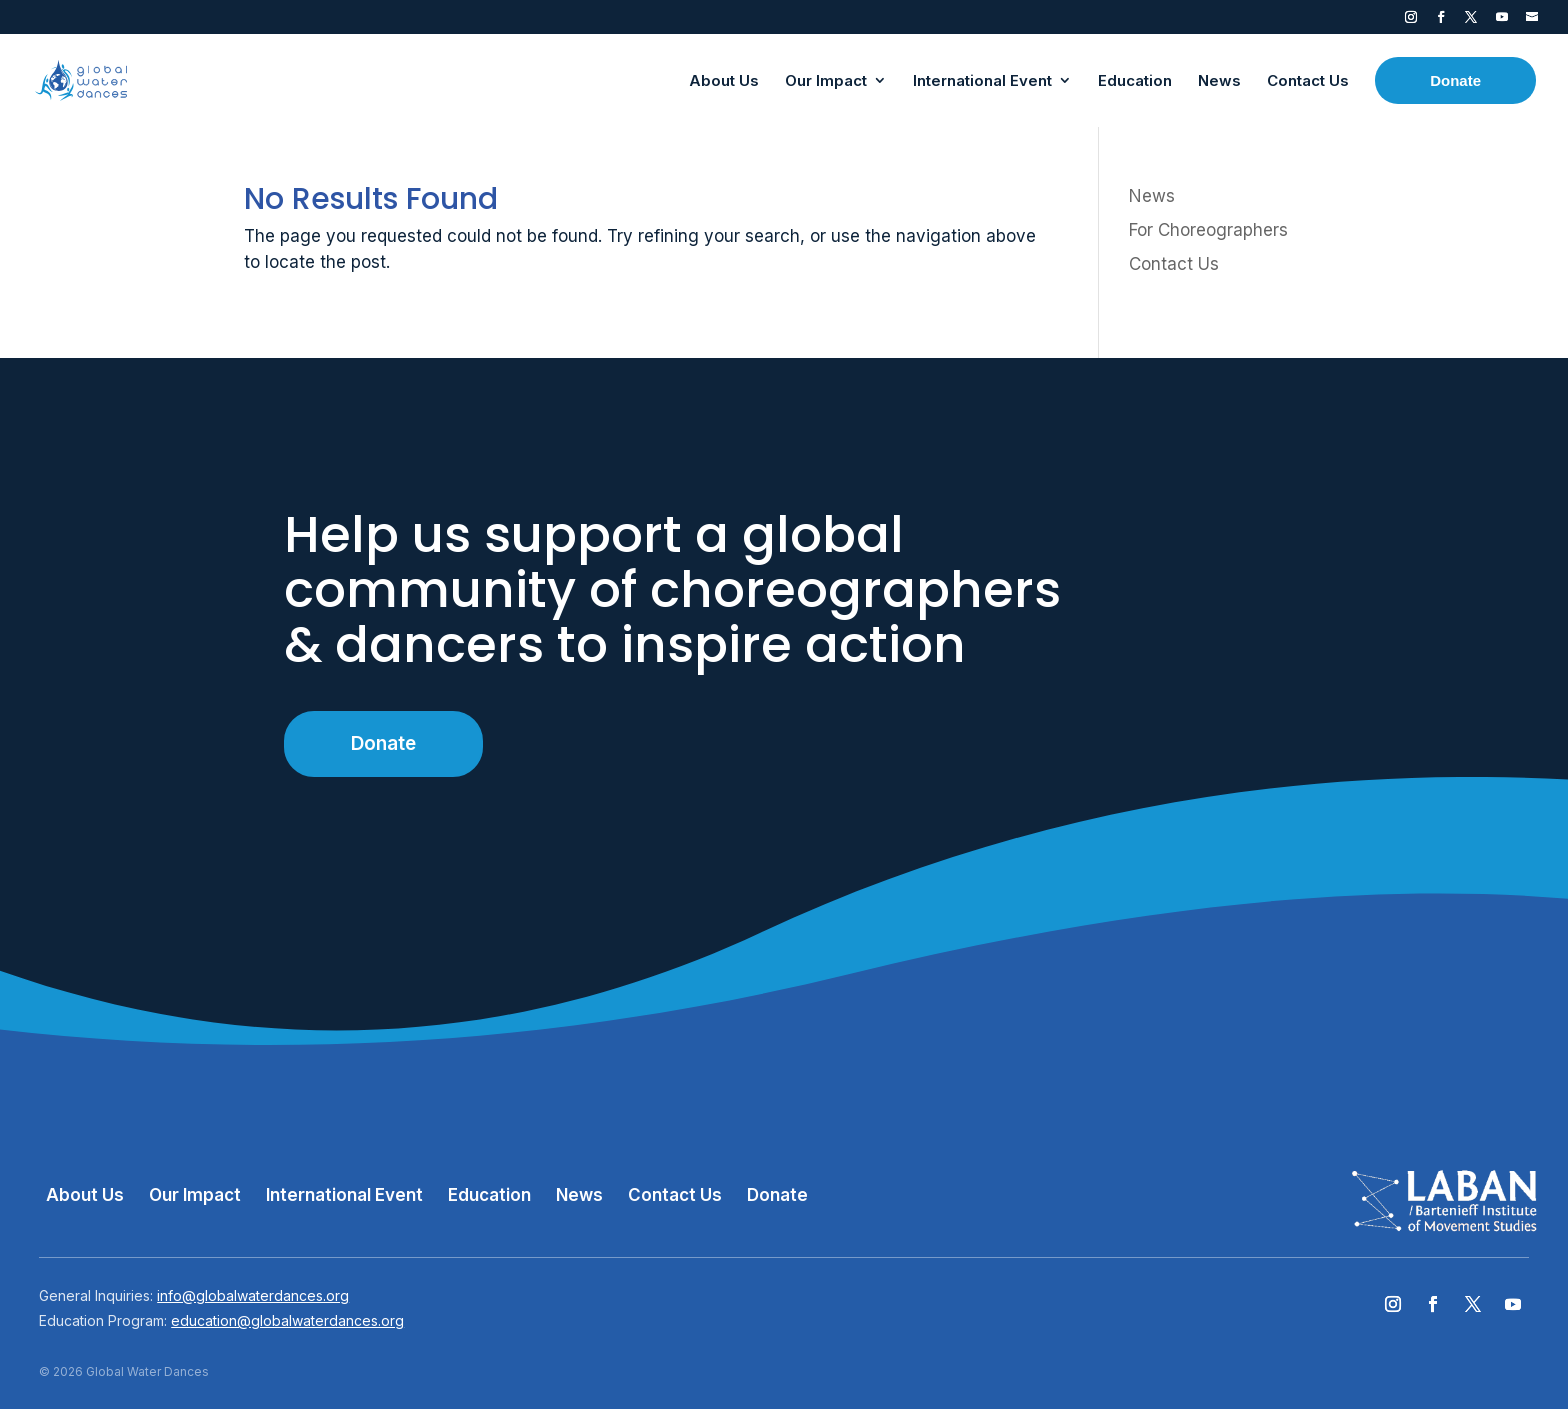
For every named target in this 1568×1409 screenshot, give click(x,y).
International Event (344, 1195)
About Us (85, 1195)
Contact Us (1174, 264)
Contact (1532, 21)
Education (489, 1195)
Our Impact (195, 1195)
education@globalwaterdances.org (287, 1320)
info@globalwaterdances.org (253, 1295)
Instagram (1411, 21)
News (1152, 196)
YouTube (1502, 21)
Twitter (1471, 21)
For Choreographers (1208, 230)
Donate (383, 743)
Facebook (1441, 21)
